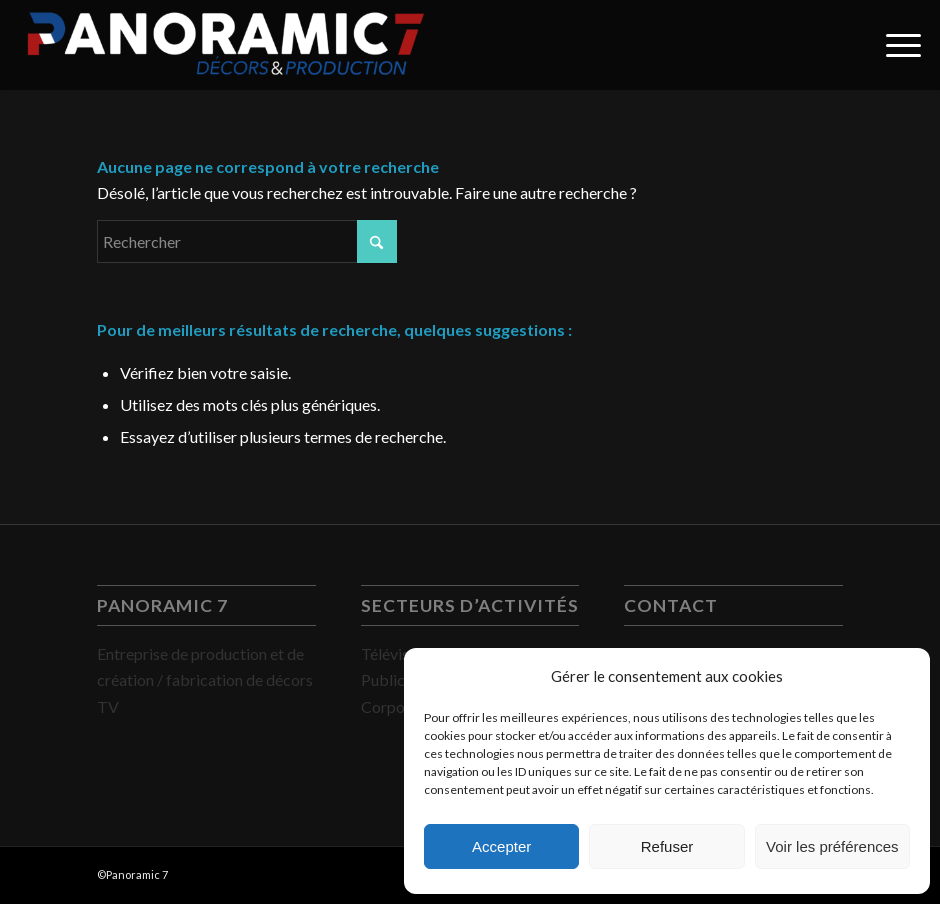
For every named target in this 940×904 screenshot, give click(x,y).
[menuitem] (893, 45)
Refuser (667, 846)
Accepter (501, 846)
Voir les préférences (832, 846)
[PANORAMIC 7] (226, 45)
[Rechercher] (247, 241)
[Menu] (893, 45)
